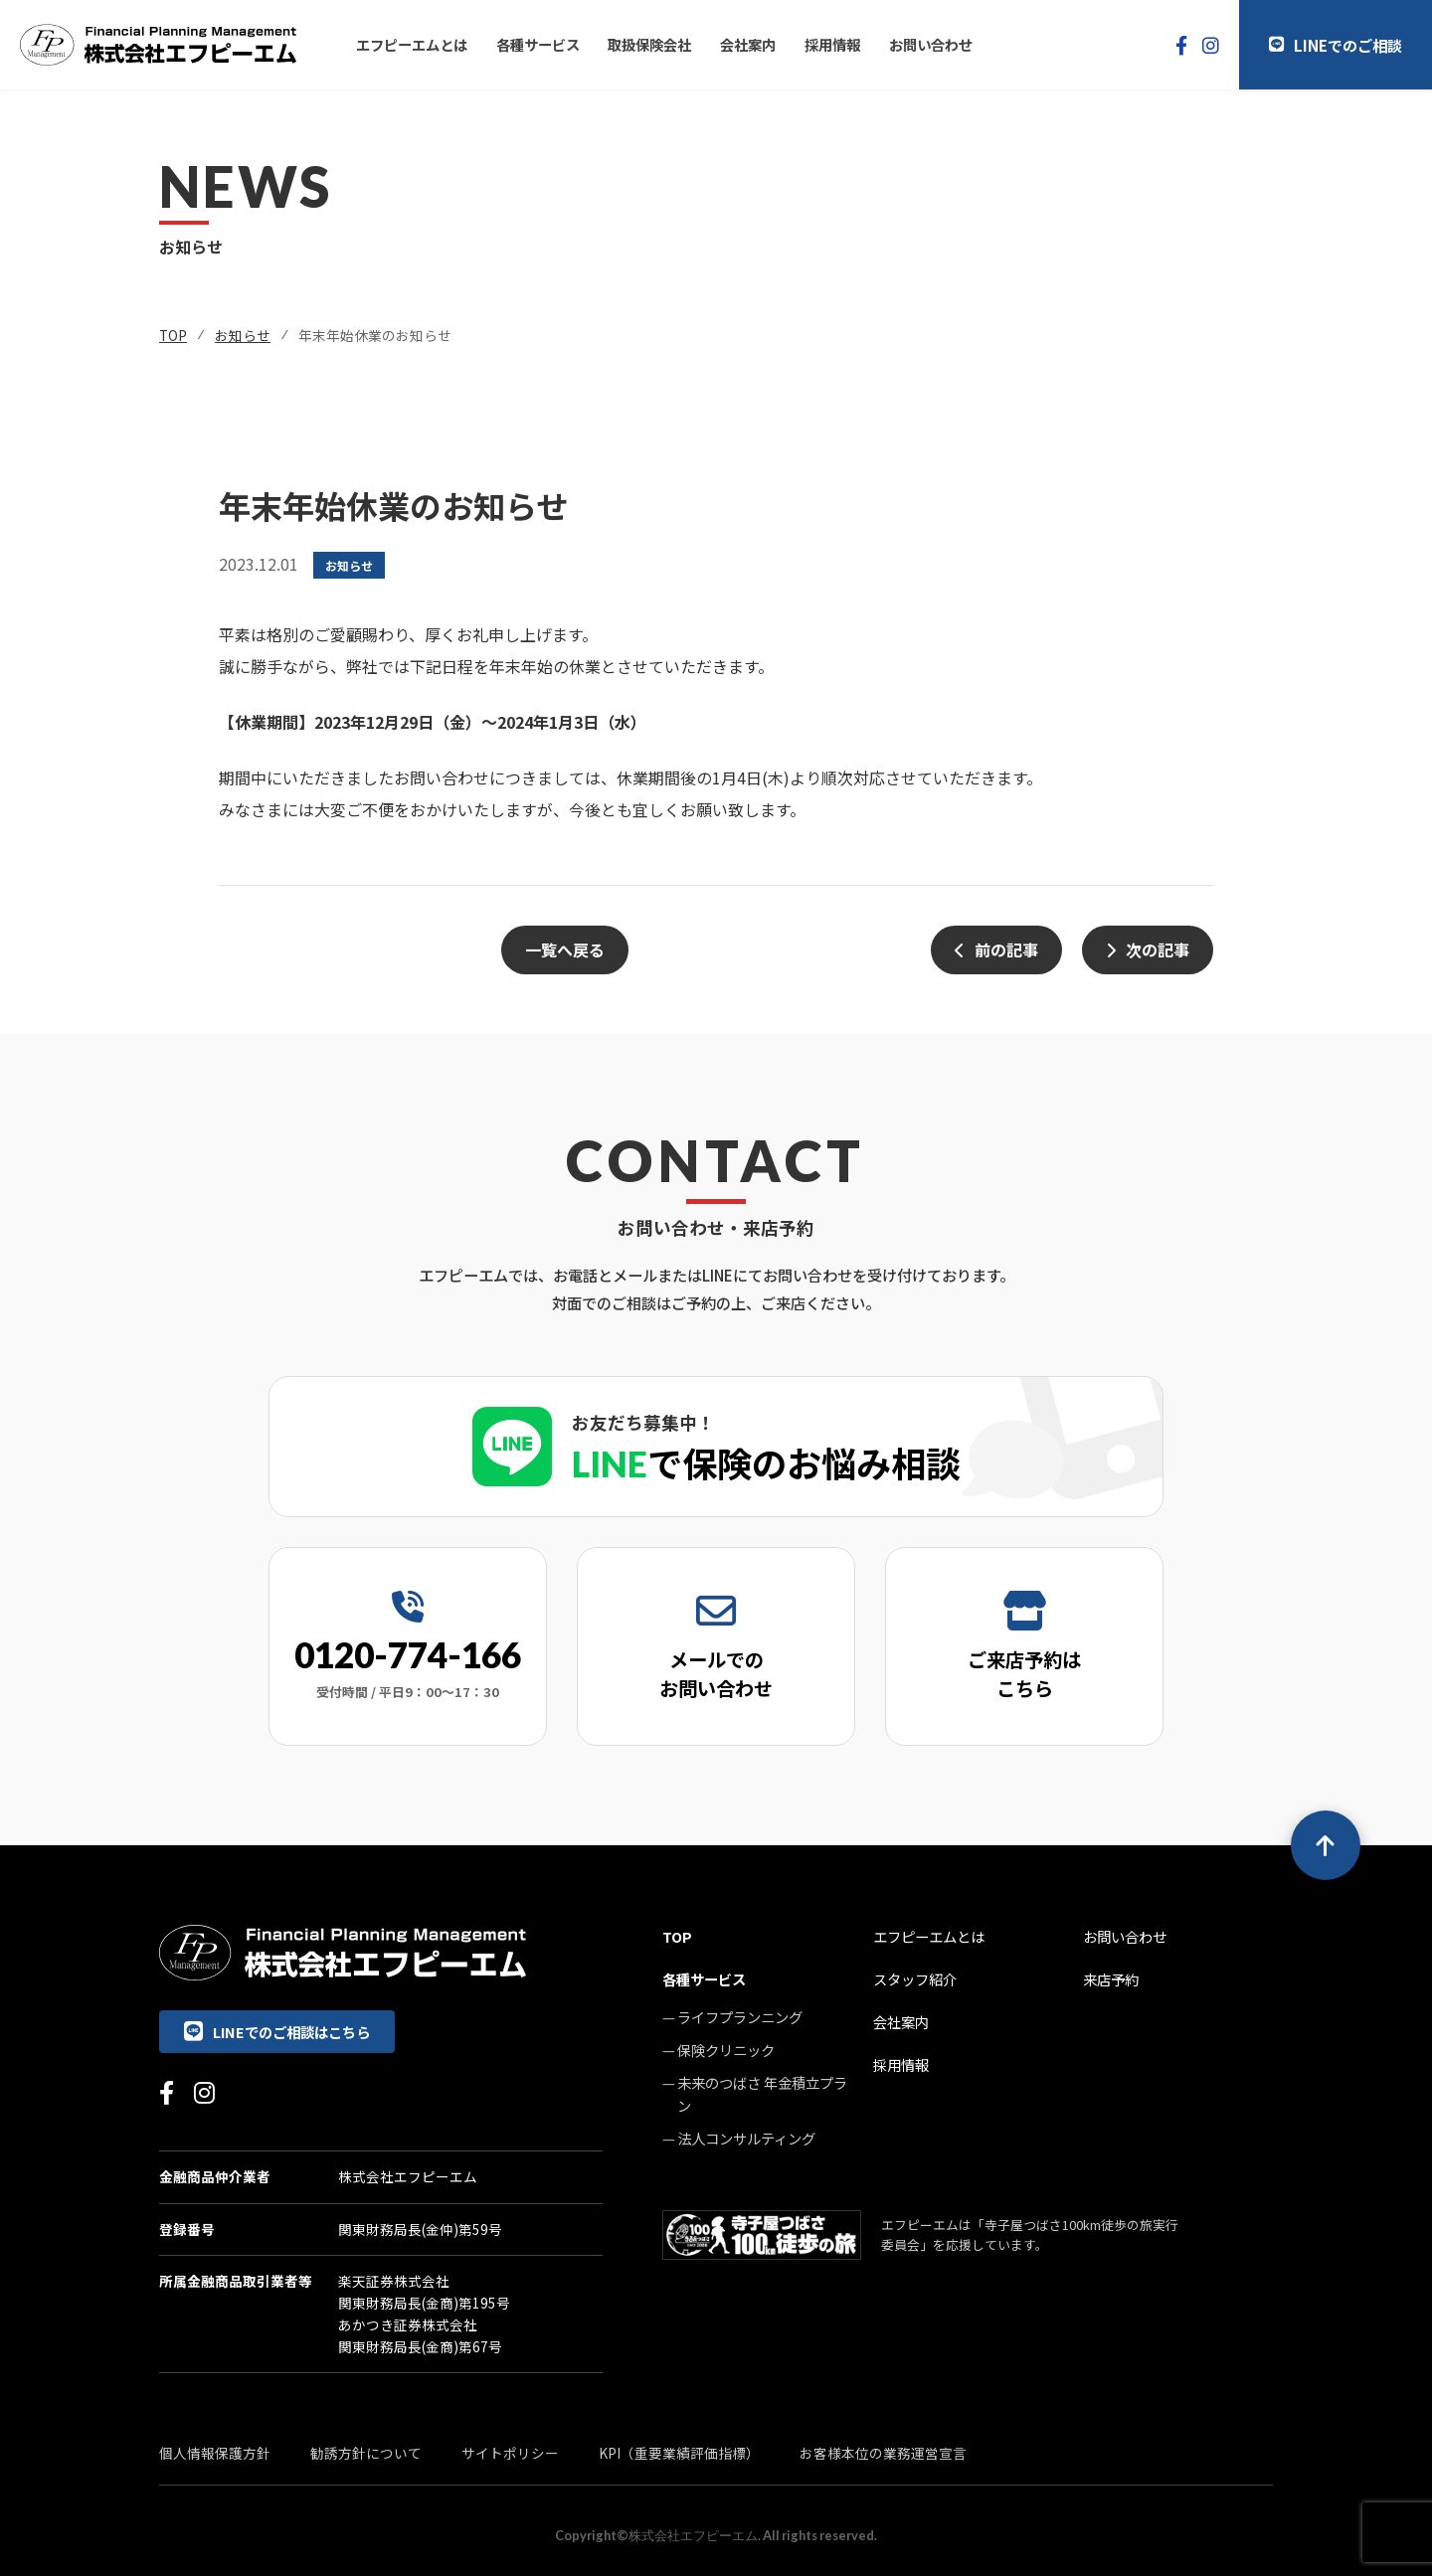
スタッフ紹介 (915, 1979)
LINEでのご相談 (1335, 45)
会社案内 (748, 44)
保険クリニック (726, 2049)
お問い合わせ (931, 44)
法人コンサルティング (746, 2138)
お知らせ (242, 335)
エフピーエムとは (411, 44)
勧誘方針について (366, 2453)
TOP (173, 335)
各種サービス (538, 44)
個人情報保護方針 (214, 2453)
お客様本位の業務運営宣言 (883, 2453)
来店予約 (1111, 1979)
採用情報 (832, 44)
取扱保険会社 (649, 44)
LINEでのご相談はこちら (277, 2031)
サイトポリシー (510, 2453)
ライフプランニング (740, 2016)
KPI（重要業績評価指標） (679, 2453)
